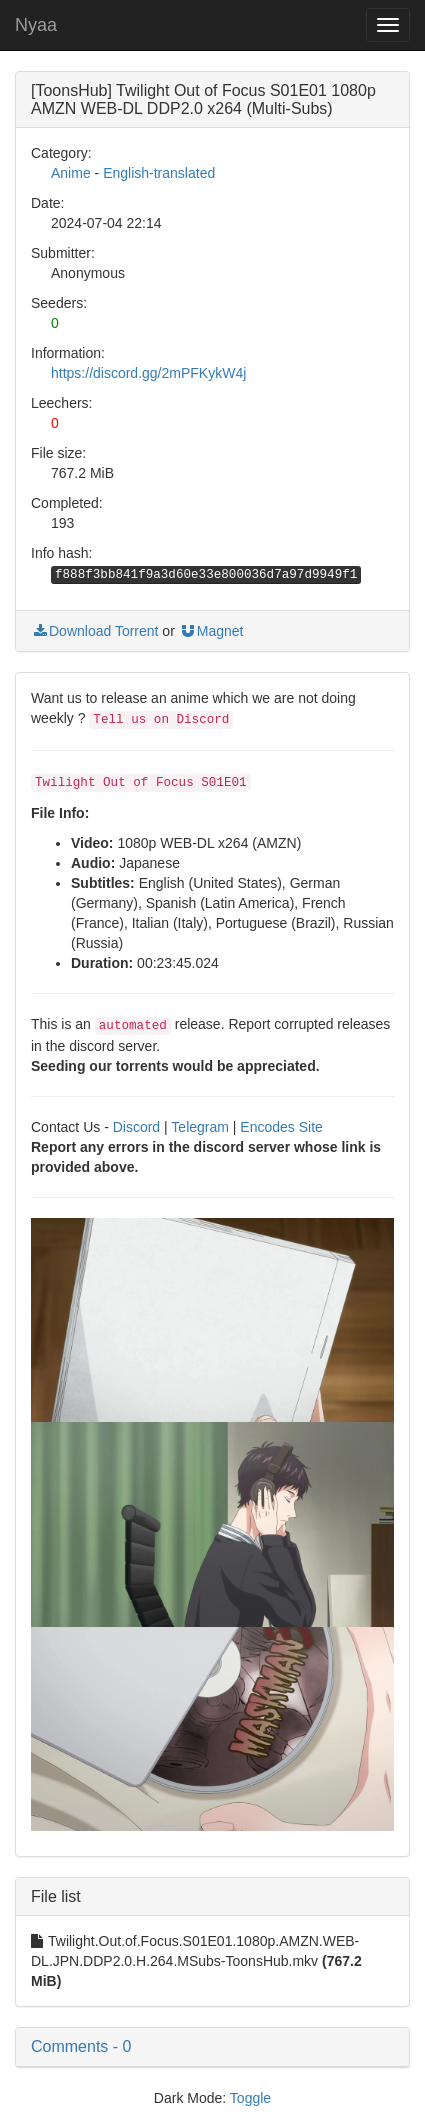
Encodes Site (281, 1127)
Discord (136, 1127)
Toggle (250, 2098)
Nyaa (36, 25)
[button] (212, 2047)
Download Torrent (94, 631)
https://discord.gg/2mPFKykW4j (148, 373)
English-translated (159, 173)
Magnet (211, 631)
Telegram (200, 1127)
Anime (71, 173)
